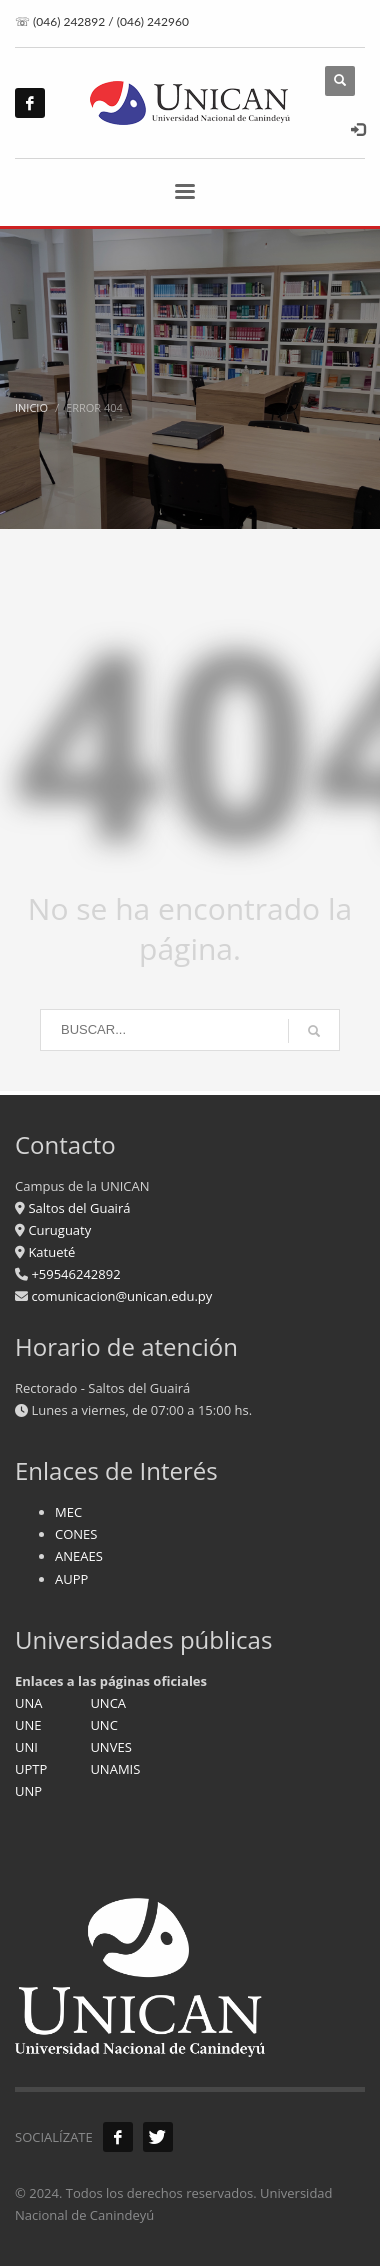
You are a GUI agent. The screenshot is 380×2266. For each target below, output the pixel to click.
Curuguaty (58, 1230)
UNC (103, 1725)
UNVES (110, 1747)
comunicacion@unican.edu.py (121, 1296)
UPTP (31, 1769)
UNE (28, 1725)
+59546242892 (74, 1274)
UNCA (108, 1703)
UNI (26, 1747)
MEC (68, 1512)
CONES (76, 1534)
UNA (29, 1703)
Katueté (50, 1252)
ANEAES (79, 1556)
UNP (28, 1791)
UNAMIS (115, 1769)
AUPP (71, 1579)
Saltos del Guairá (79, 1208)
